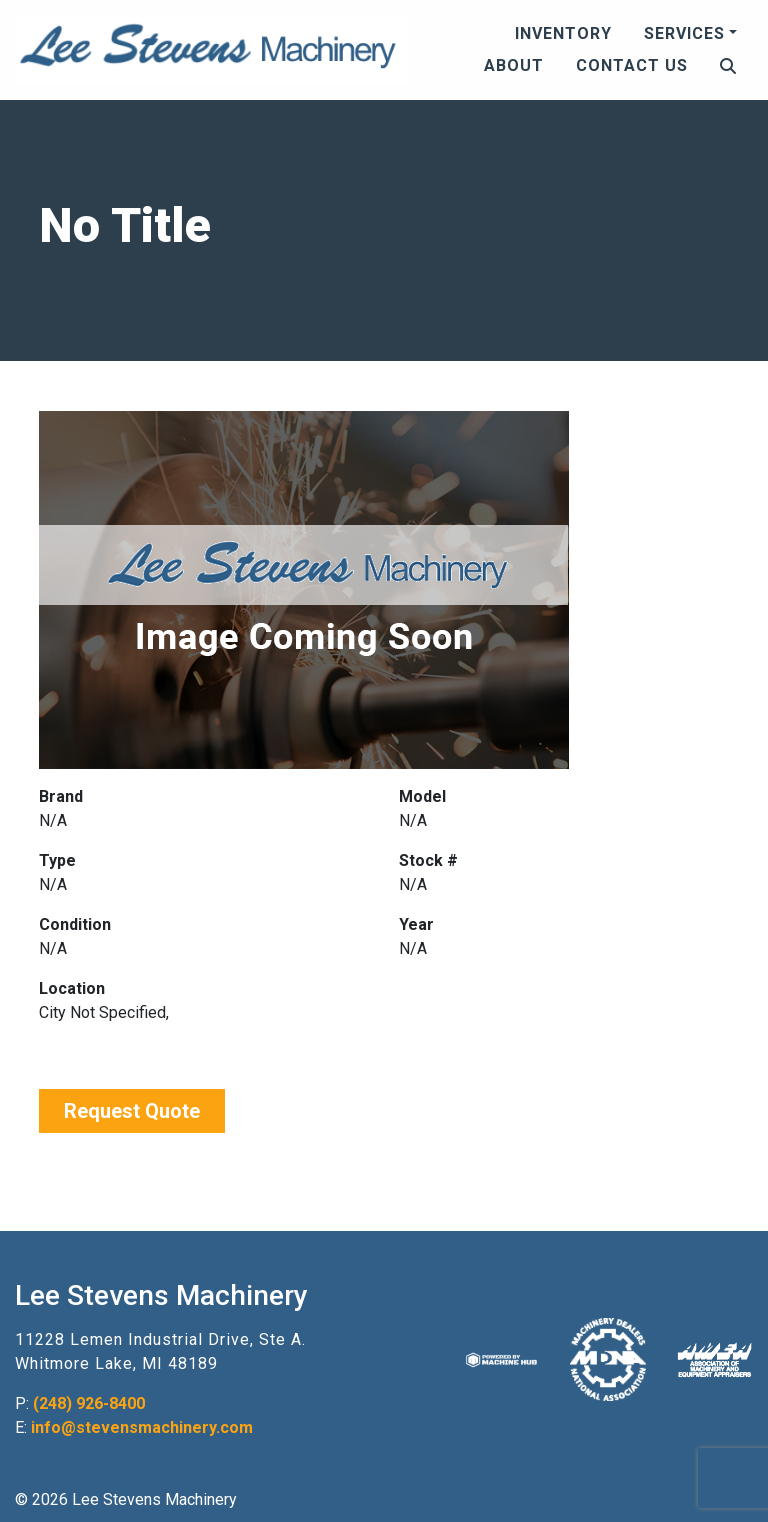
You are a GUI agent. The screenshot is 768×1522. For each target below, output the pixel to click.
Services (684, 33)
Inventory (563, 33)
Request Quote (132, 1111)
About (514, 65)
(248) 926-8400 (89, 1403)
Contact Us (632, 65)
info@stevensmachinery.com (142, 1427)
